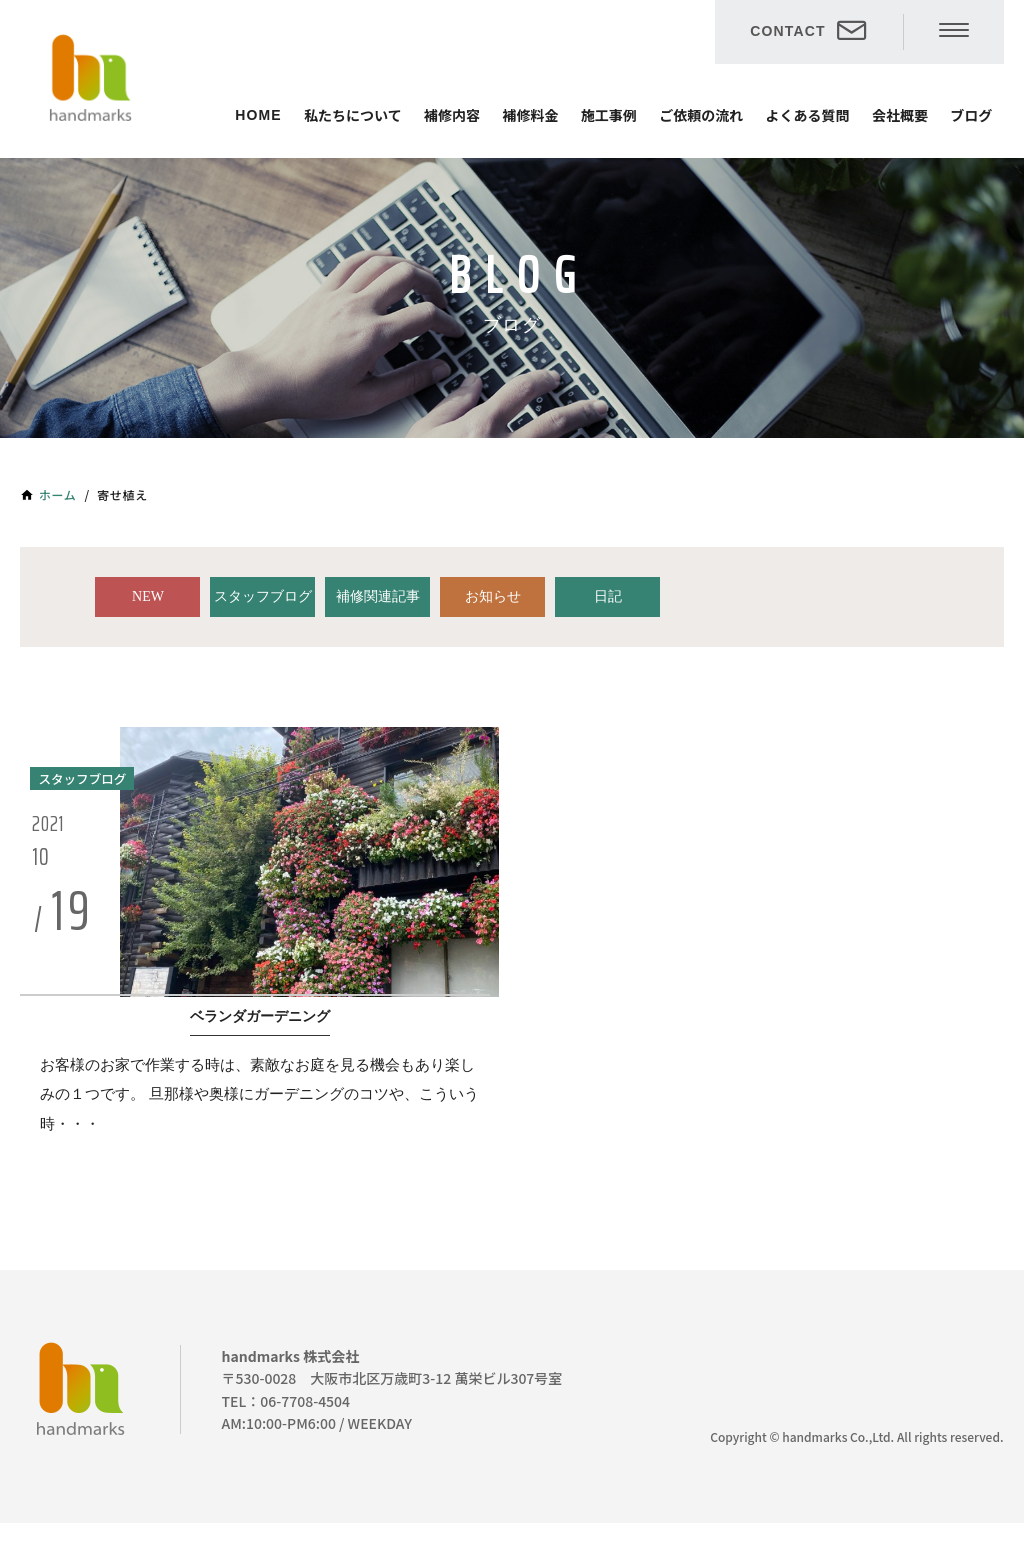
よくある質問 (808, 115)
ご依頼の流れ (701, 115)
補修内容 (452, 115)
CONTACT (787, 31)
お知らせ (493, 596)
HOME (258, 115)
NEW (148, 596)
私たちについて (353, 115)
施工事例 (609, 115)
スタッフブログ (263, 596)
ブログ (971, 115)
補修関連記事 (378, 596)
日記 (608, 596)
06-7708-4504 (305, 1418)
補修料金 (530, 115)
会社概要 (900, 115)
